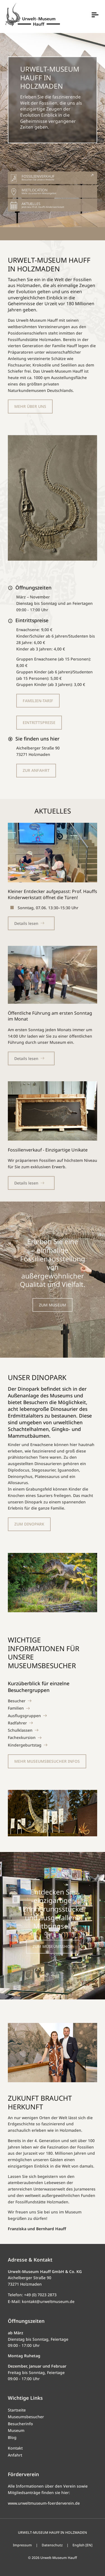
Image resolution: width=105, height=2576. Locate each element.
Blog (12, 2437)
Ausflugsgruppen (24, 1715)
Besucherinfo (20, 2423)
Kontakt (15, 2448)
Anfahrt (15, 2455)
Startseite (17, 2410)
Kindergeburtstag (24, 1745)
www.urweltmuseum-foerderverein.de (44, 2503)
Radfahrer (17, 1723)
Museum (16, 2430)
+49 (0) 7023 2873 (40, 2294)
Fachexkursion (22, 1737)
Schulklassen (20, 1730)
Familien (16, 1708)
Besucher (16, 1700)
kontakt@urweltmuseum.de (48, 2301)
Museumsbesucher (26, 2416)
